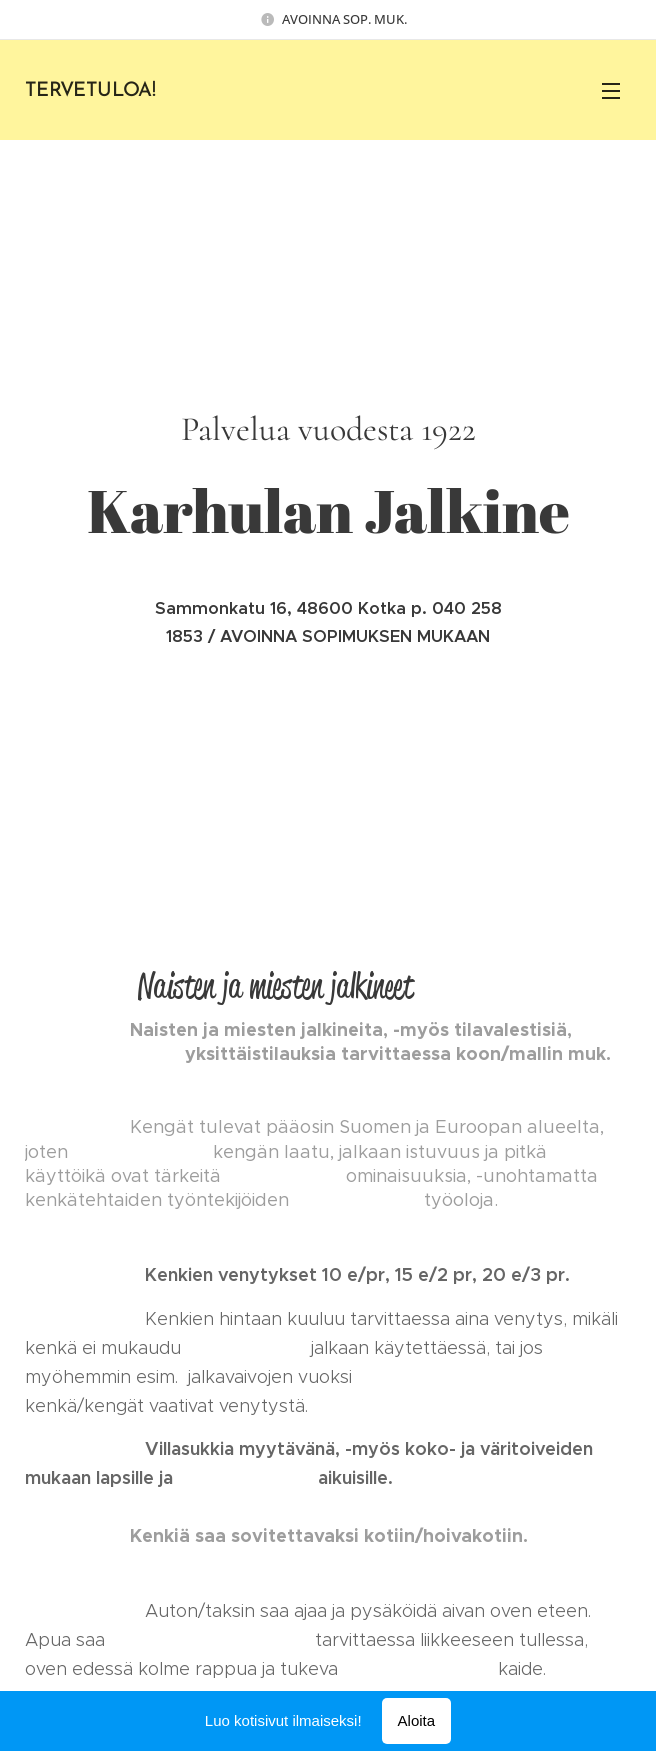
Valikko (611, 91)
